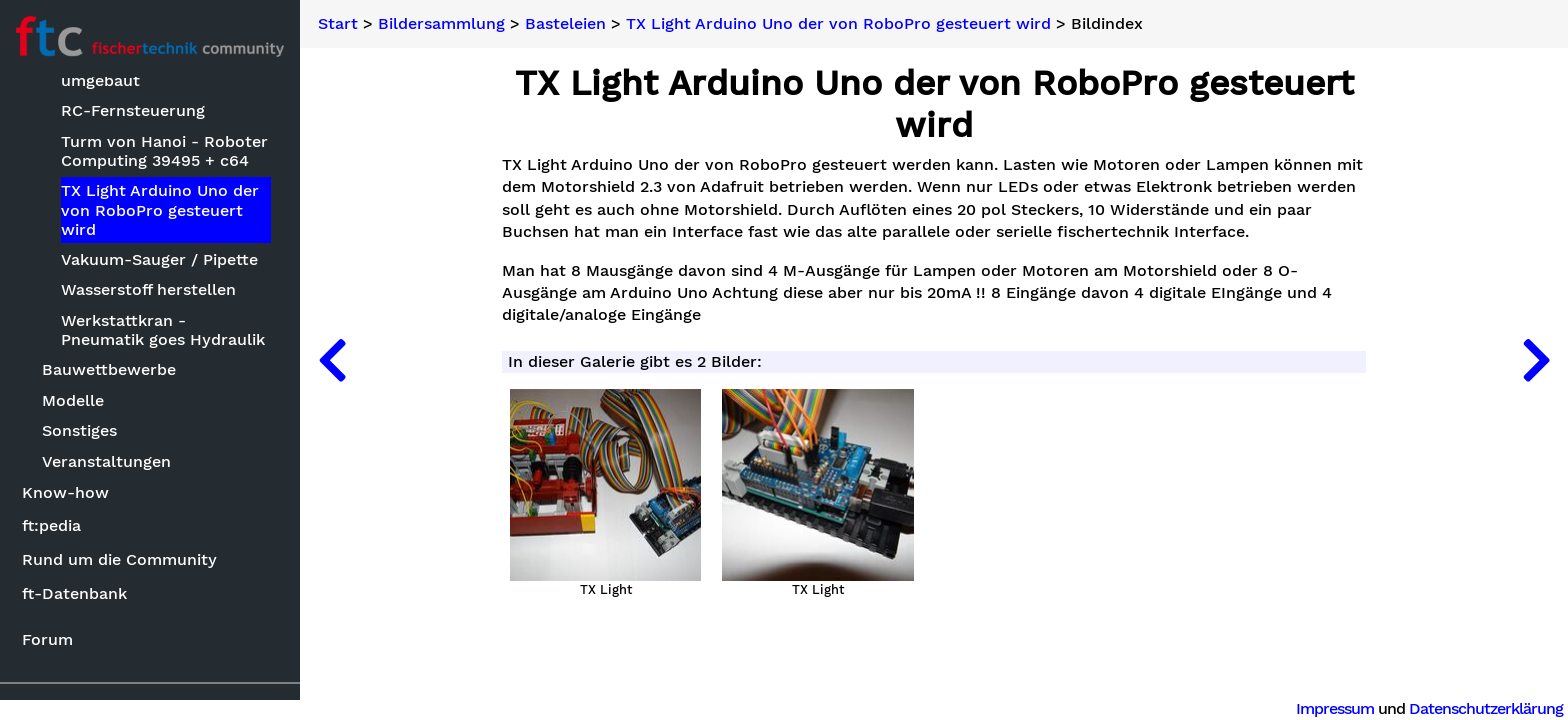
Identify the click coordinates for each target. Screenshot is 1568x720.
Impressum (1335, 708)
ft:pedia (51, 525)
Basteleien (565, 24)
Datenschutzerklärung (1486, 708)
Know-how (65, 492)
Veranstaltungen (106, 461)
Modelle (73, 400)
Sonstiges (79, 430)
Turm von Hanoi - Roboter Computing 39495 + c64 (164, 151)
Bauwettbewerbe (109, 369)
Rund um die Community (119, 559)
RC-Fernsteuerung (133, 110)
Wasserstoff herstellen (148, 289)
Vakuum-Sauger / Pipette (159, 259)
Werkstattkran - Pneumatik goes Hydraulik (163, 330)
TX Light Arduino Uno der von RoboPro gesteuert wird (160, 209)
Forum (47, 639)
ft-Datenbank (74, 593)
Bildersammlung (441, 24)
